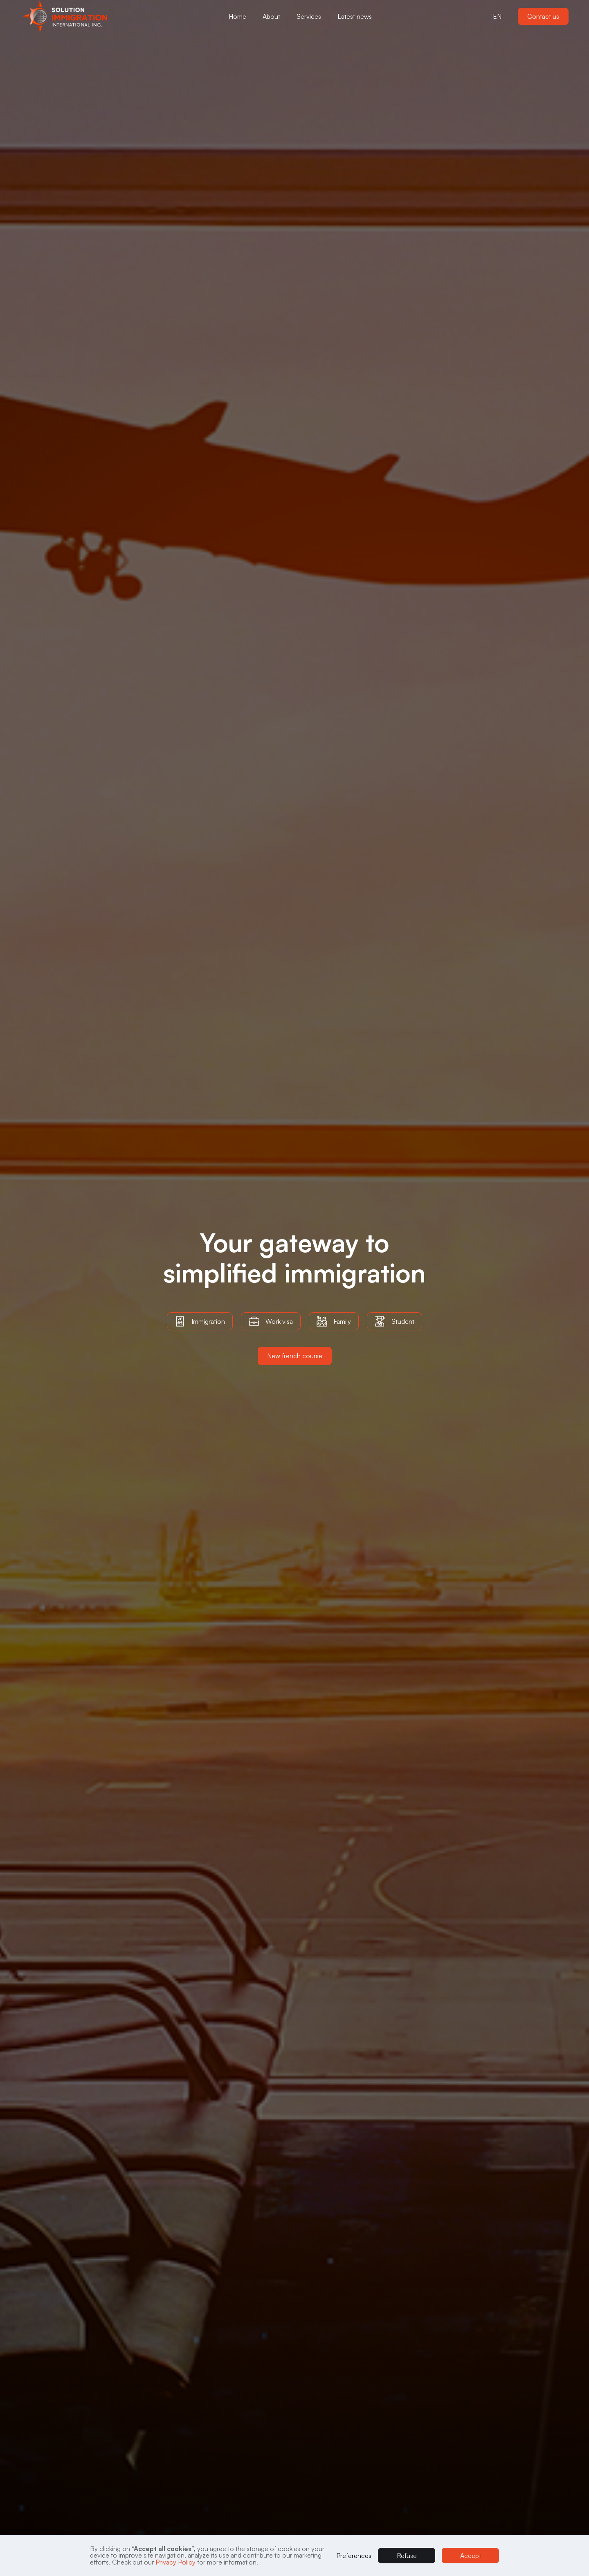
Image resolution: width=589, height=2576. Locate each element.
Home (237, 16)
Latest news (354, 16)
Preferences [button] (353, 2556)
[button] (68, 16)
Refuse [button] (407, 2555)
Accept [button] (470, 2555)
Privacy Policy (175, 2562)
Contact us (543, 16)
